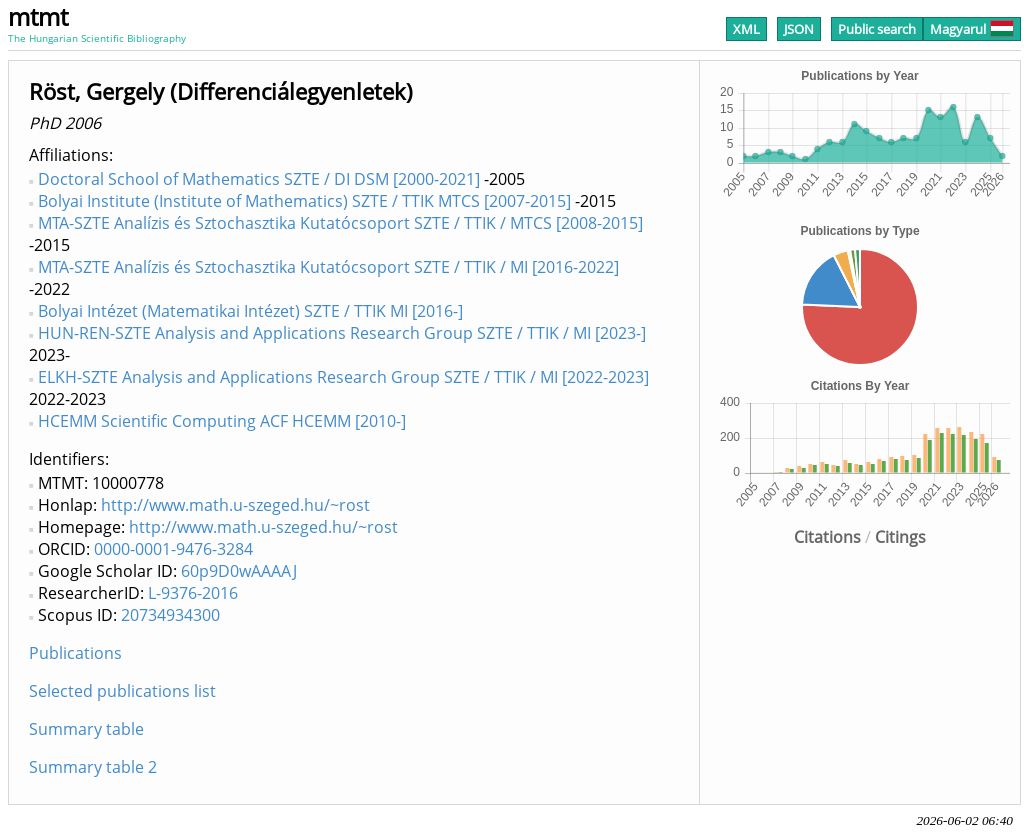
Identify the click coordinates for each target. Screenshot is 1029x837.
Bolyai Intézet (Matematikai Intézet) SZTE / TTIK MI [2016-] (250, 311)
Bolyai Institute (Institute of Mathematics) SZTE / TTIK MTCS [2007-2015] (304, 201)
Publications (75, 653)
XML (746, 29)
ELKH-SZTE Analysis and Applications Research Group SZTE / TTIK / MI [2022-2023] (343, 377)
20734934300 (170, 615)
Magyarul (972, 29)
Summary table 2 (93, 767)
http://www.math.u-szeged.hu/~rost (235, 505)
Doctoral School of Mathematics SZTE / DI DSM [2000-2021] (259, 179)
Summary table (86, 729)
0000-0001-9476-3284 (173, 549)
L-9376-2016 (193, 593)
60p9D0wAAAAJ (239, 571)
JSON (799, 29)
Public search (877, 29)
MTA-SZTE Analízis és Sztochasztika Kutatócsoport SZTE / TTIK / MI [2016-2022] (328, 267)
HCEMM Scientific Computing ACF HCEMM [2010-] (222, 421)
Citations (827, 537)
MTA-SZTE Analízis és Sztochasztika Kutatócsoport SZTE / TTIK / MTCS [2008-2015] (340, 223)
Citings (900, 537)
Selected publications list (122, 691)
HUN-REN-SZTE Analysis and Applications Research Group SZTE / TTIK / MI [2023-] (342, 333)
